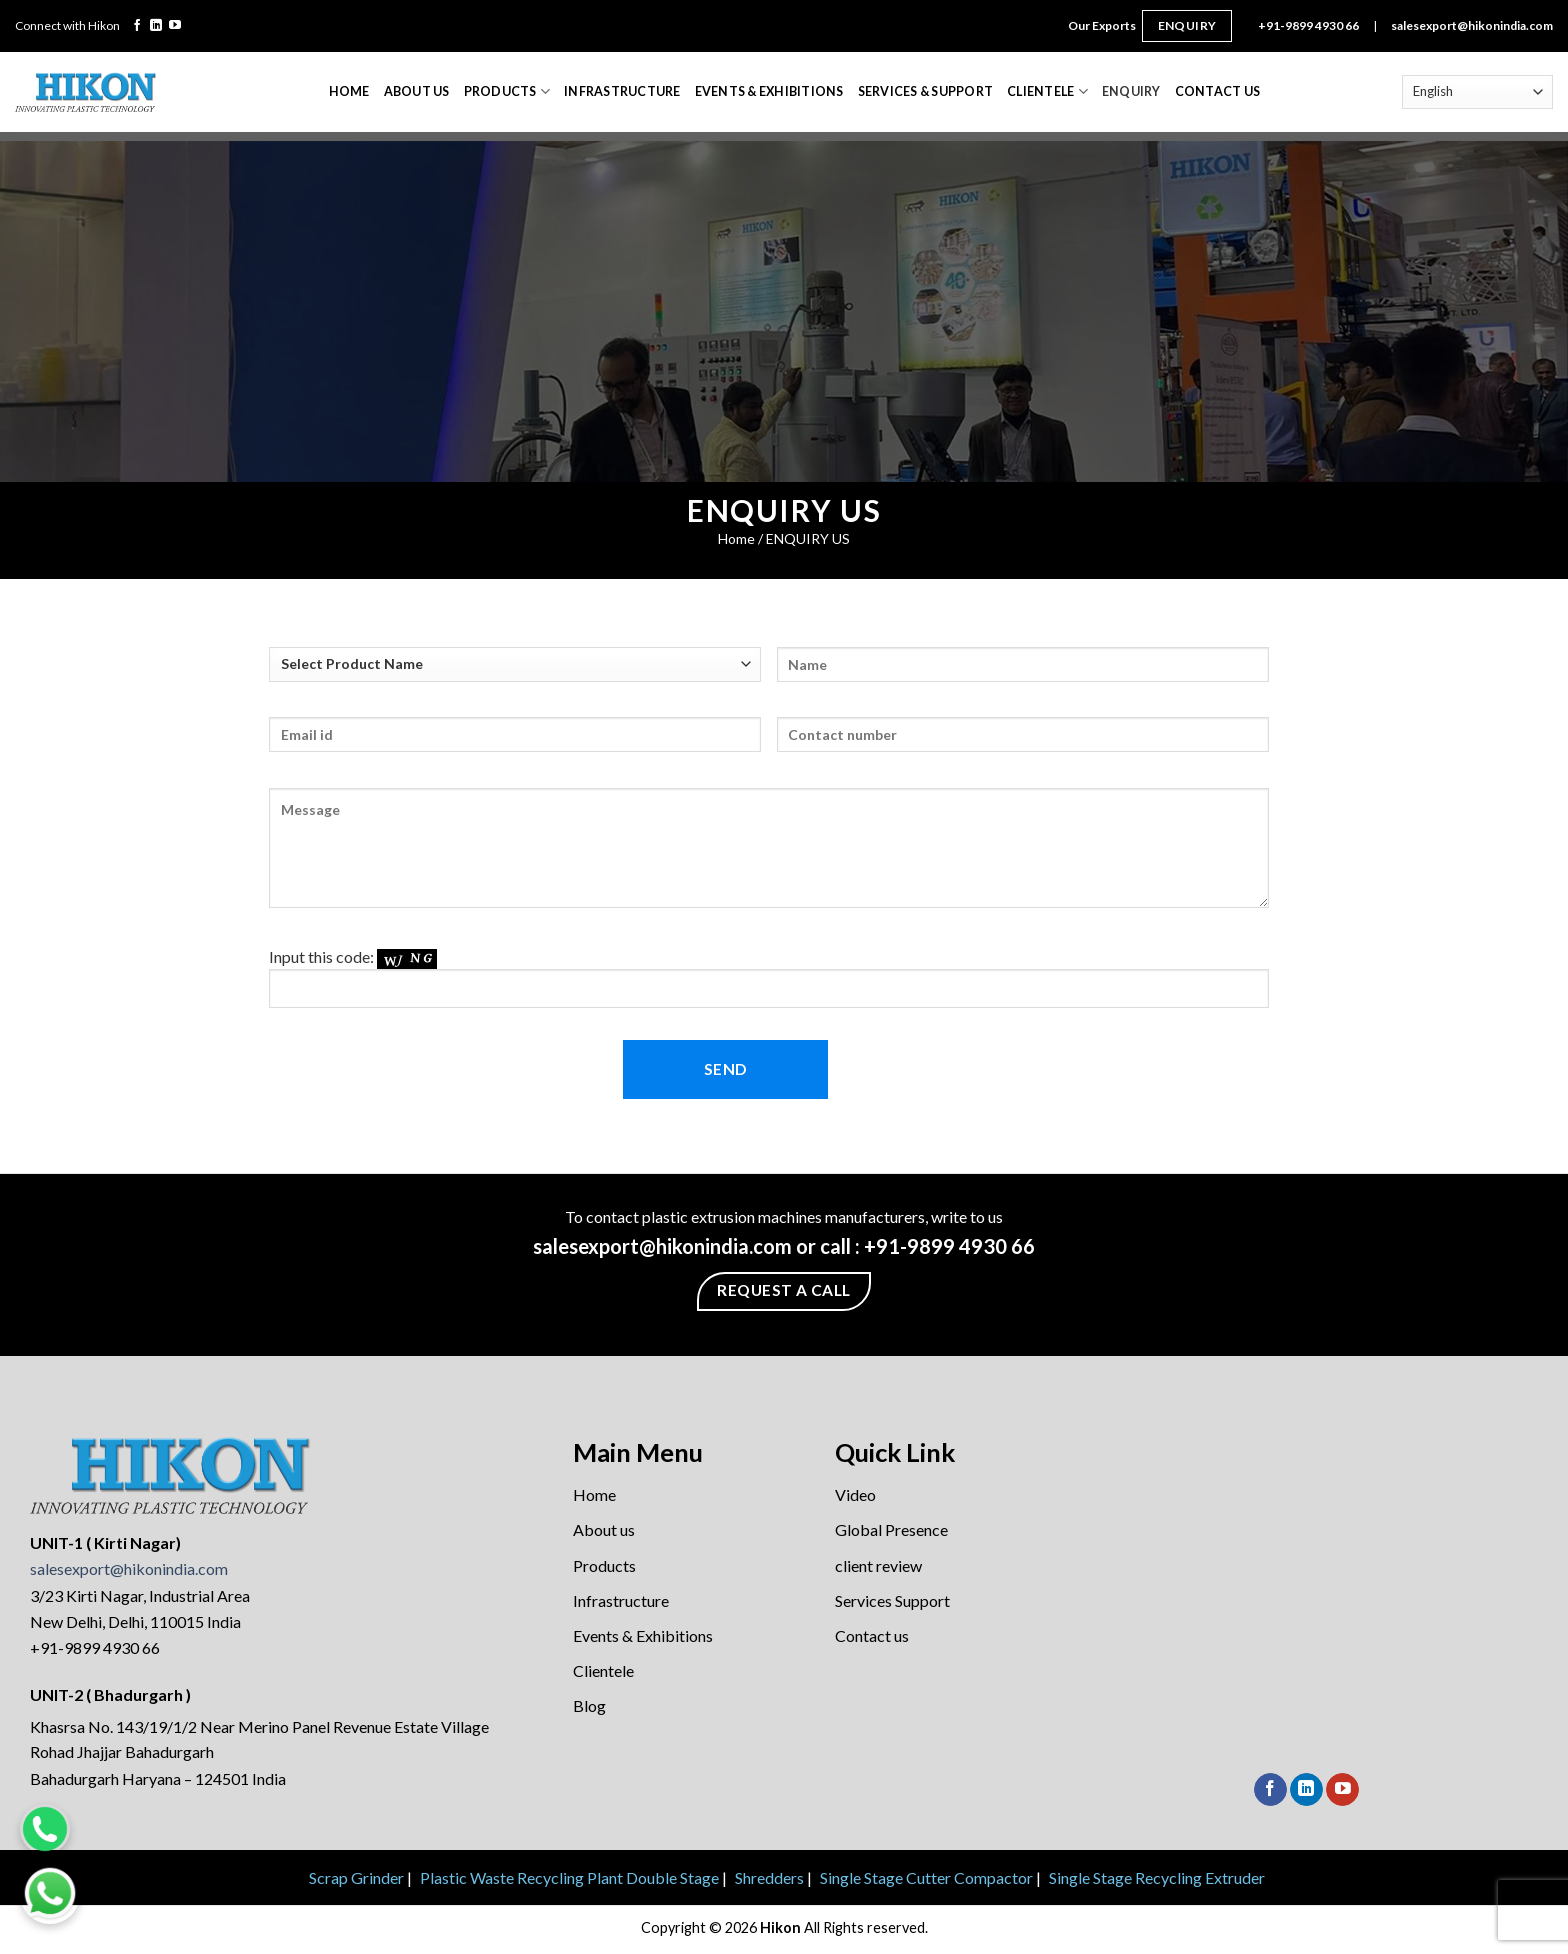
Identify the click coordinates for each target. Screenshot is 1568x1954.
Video (855, 1494)
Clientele (1047, 91)
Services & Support (926, 91)
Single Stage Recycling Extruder (1157, 1877)
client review (878, 1565)
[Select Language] (1477, 91)
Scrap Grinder (356, 1877)
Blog (589, 1705)
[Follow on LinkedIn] (156, 26)
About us (604, 1529)
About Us (417, 91)
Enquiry (1187, 25)
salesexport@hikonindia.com (1472, 25)
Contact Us (1218, 91)
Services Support (892, 1600)
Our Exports (1102, 25)
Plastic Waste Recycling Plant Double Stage (569, 1877)
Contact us (872, 1635)
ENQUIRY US (808, 538)
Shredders (769, 1877)
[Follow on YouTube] (175, 26)
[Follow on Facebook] (137, 26)
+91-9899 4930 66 (1308, 25)
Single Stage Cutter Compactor (926, 1877)
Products (507, 91)
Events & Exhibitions (769, 91)
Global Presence (891, 1529)
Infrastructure (622, 91)
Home (349, 91)
